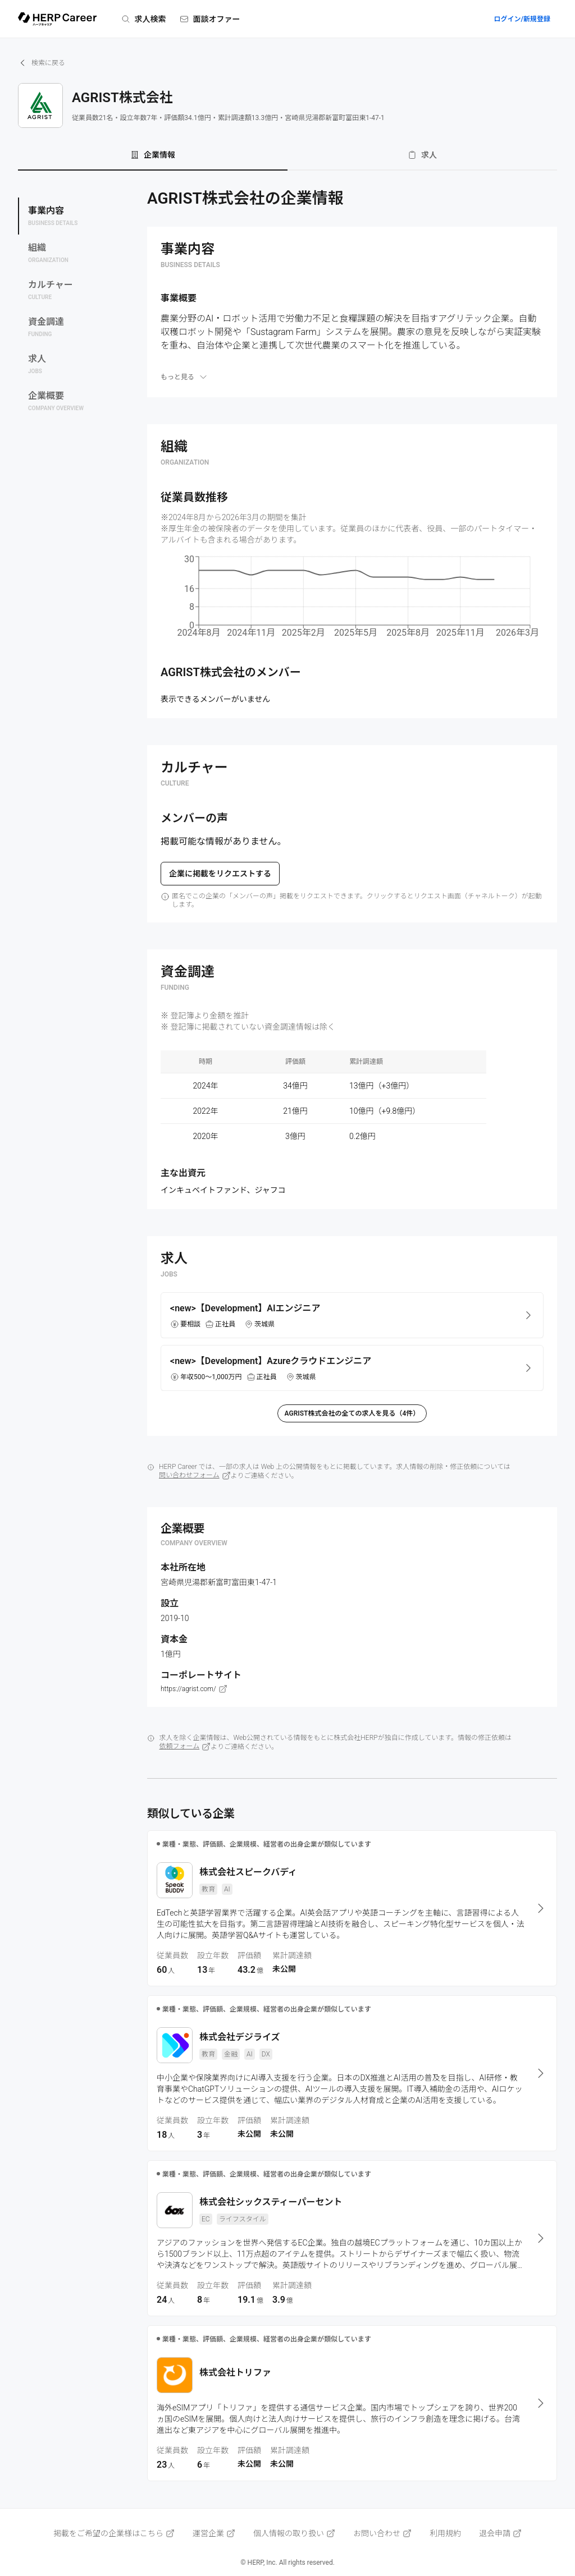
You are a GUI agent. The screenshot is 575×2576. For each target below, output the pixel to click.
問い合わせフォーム (195, 1475)
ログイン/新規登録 (522, 19)
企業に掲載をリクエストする (220, 873)
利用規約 (445, 2533)
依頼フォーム (185, 1746)
